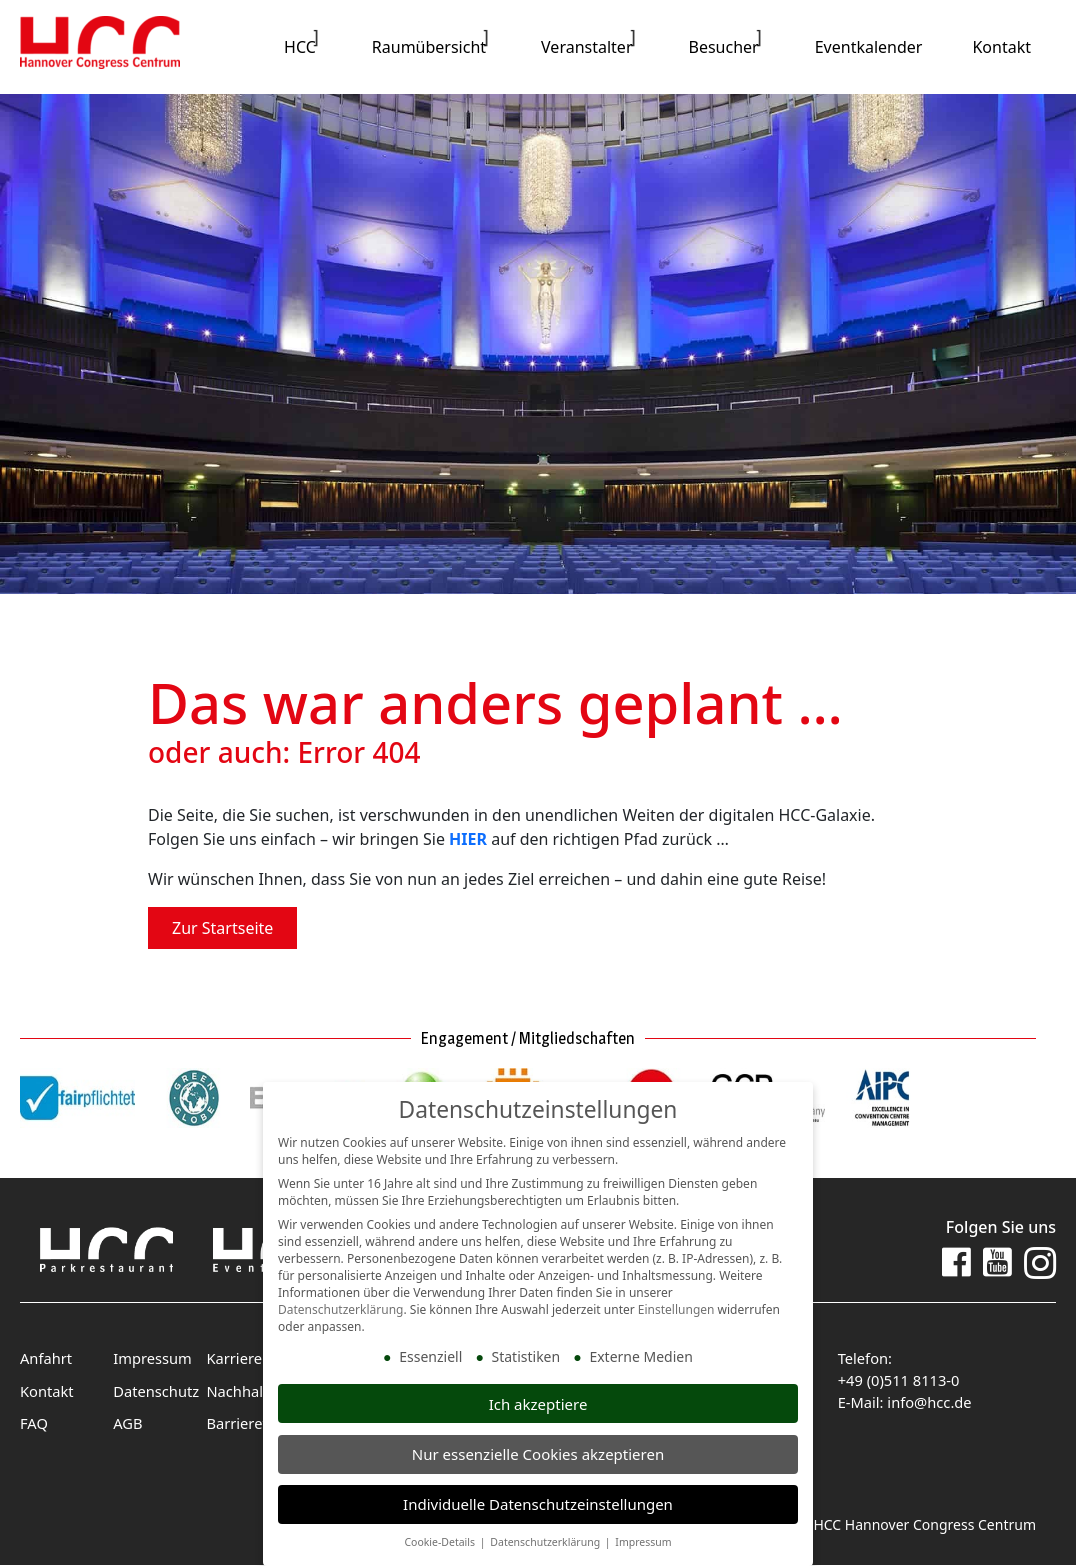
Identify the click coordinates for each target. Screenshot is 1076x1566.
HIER (468, 840)
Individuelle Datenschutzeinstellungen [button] (538, 1504)
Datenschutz (154, 1390)
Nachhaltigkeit (253, 1390)
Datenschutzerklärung (340, 1310)
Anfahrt (45, 1358)
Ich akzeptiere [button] (538, 1404)
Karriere (232, 1358)
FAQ (33, 1421)
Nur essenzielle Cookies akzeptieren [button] (538, 1454)
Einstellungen (676, 1310)
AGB (127, 1421)
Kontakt (45, 1390)
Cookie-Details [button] (440, 1542)
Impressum (150, 1358)
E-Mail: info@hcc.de (902, 1400)
